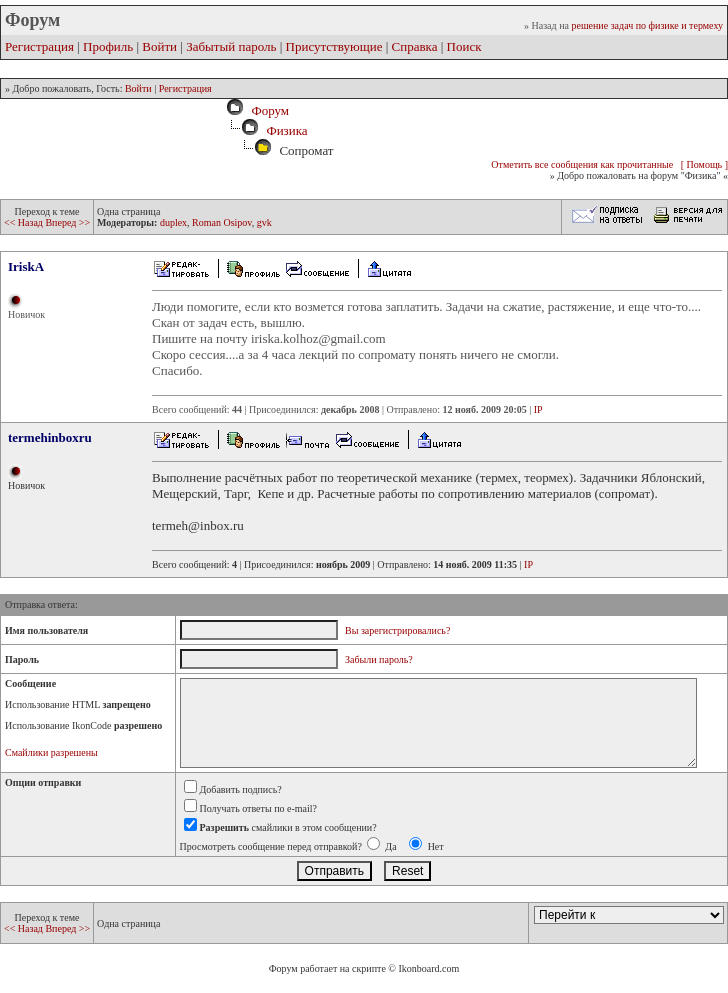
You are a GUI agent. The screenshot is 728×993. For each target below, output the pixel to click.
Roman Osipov (222, 222)
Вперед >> (67, 222)
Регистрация (39, 46)
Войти (159, 46)
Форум (267, 110)
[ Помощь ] (704, 164)
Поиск (464, 46)
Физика (286, 130)
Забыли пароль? (379, 659)
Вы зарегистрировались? (397, 630)
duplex (173, 222)
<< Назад (24, 222)
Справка (415, 46)
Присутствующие (334, 46)
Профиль (108, 46)
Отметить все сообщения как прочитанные (582, 164)
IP (538, 409)
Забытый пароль (231, 46)
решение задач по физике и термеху (647, 25)
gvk (264, 222)
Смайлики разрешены (51, 752)
